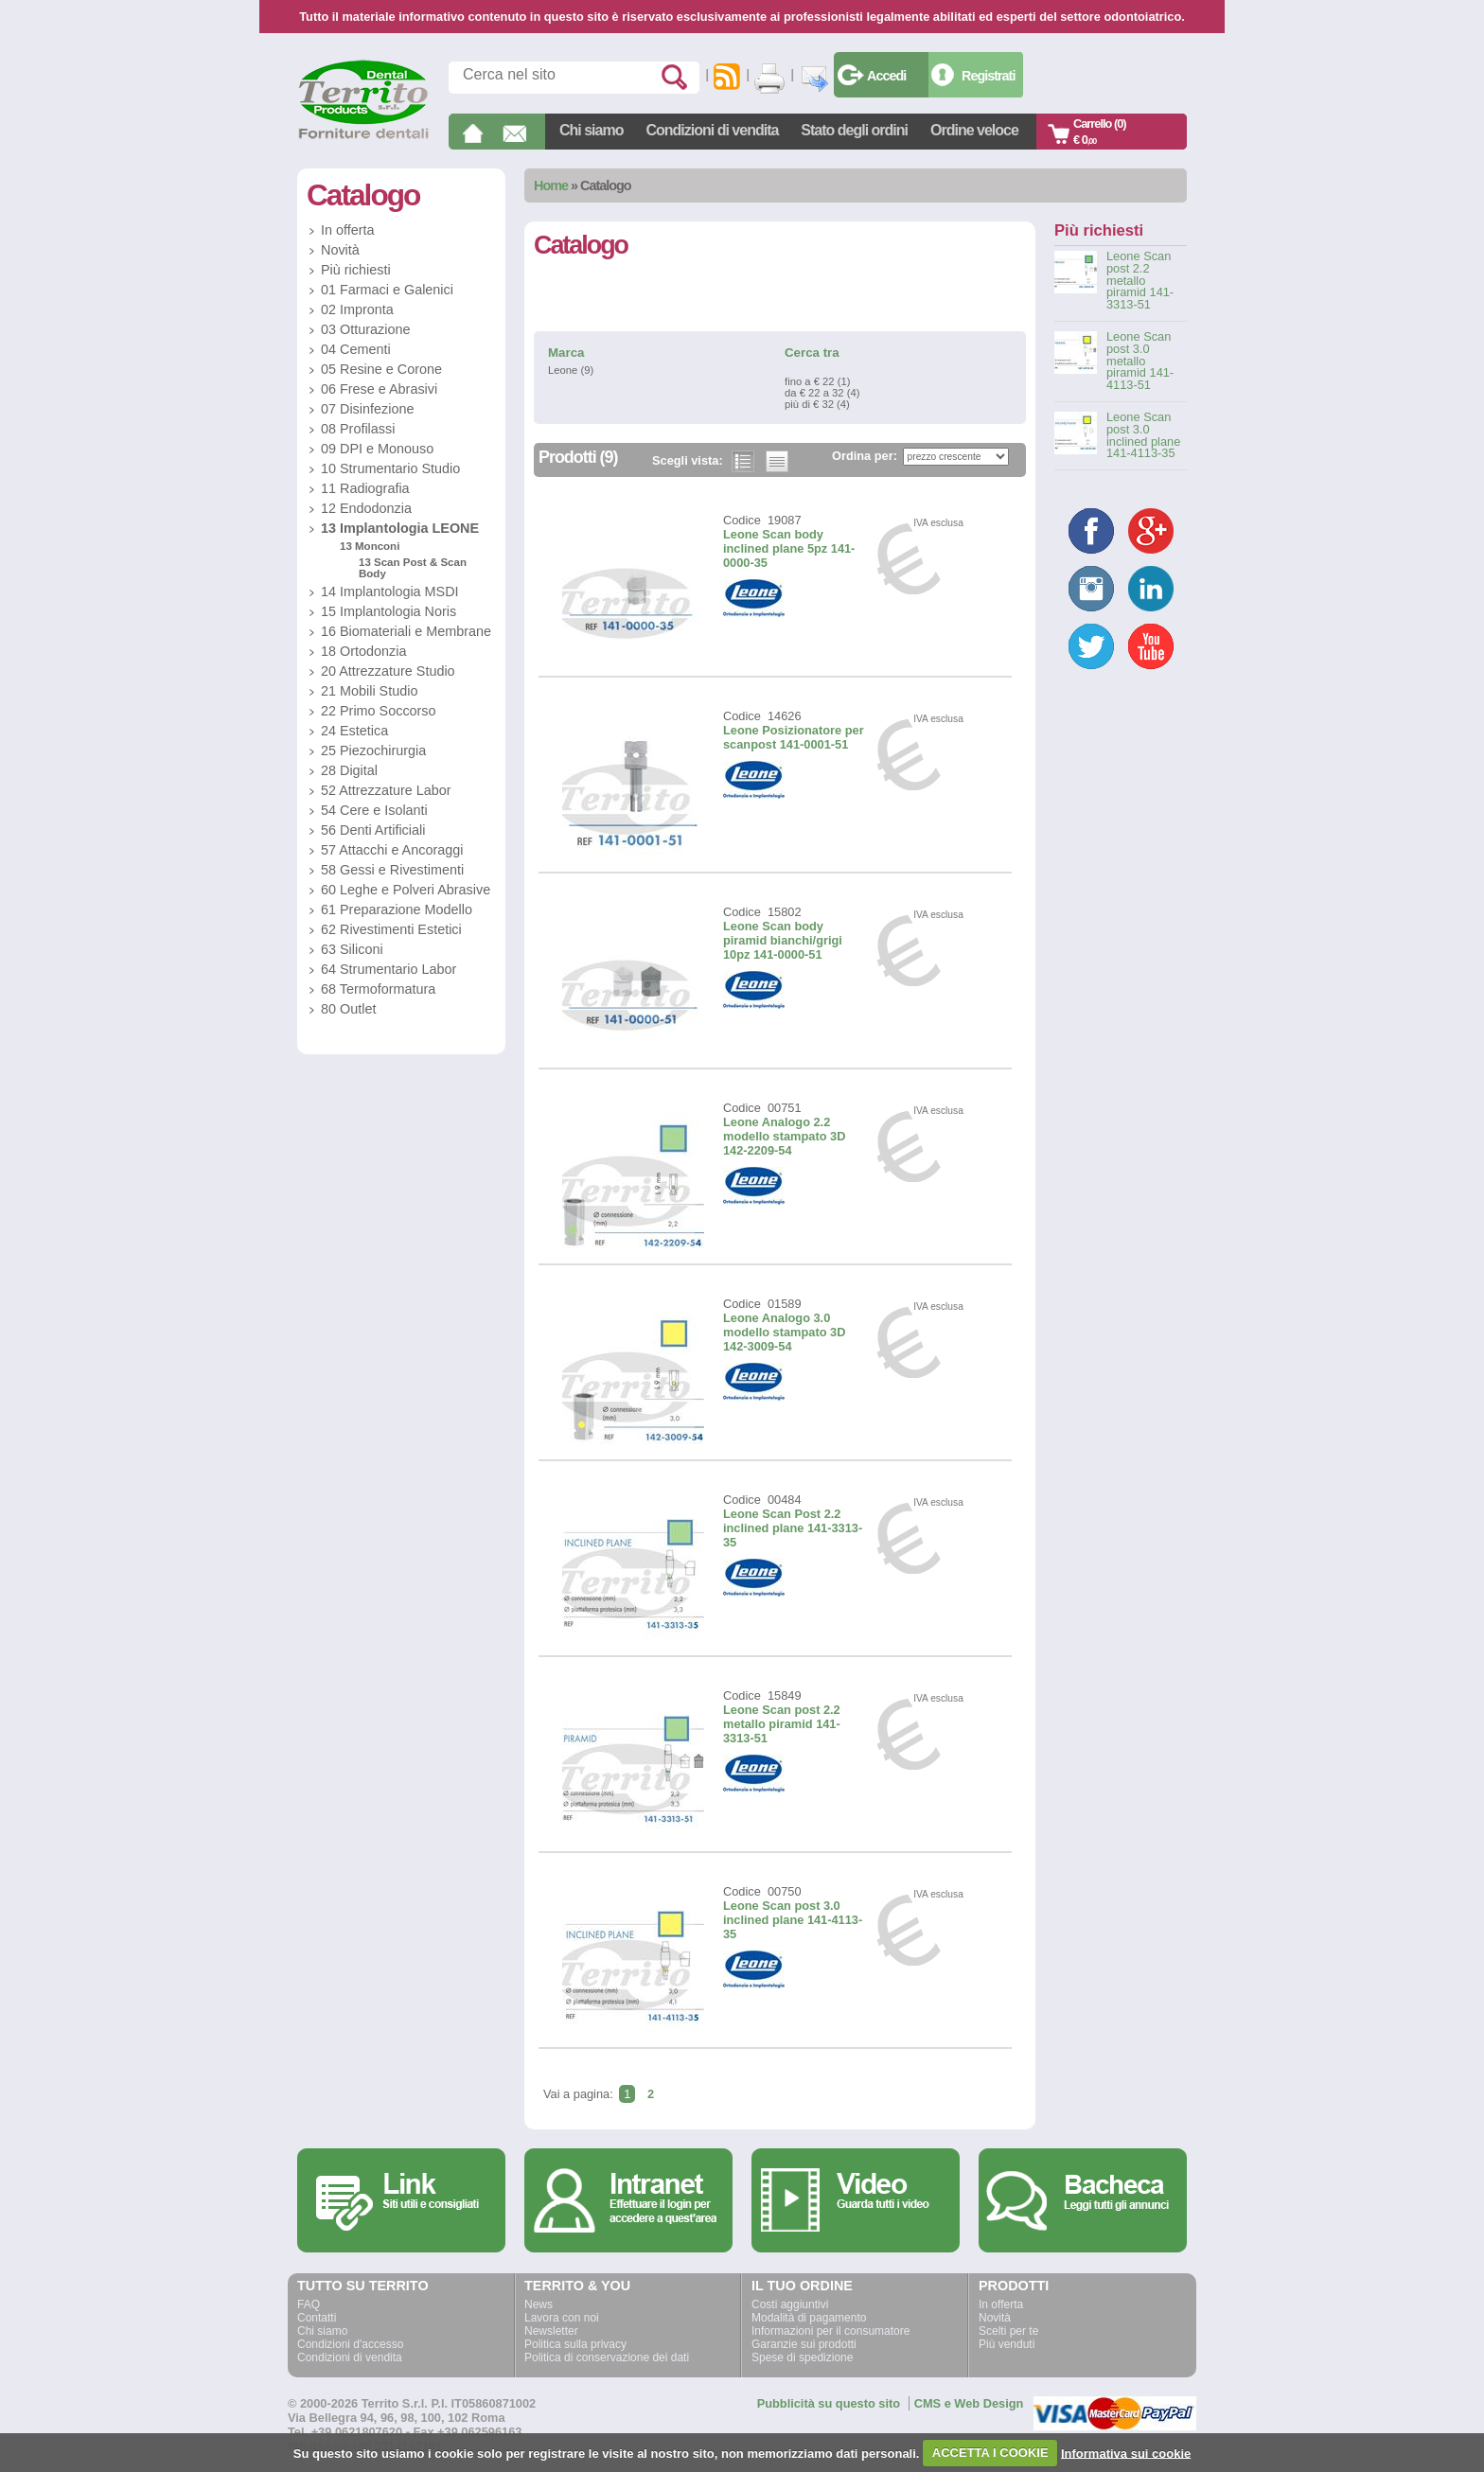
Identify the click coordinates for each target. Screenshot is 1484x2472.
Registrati (988, 75)
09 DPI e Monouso (377, 448)
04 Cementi (356, 349)
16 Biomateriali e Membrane (406, 631)
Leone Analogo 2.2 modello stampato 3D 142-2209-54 (784, 1136)
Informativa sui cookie (1126, 2453)
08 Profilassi (358, 428)
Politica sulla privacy (575, 2344)
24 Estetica (354, 730)
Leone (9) (570, 370)
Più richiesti (356, 269)
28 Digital (349, 770)
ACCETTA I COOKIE (990, 2453)
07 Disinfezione (367, 408)
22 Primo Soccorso (378, 710)
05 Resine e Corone (381, 369)
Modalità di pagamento (808, 2317)
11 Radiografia (365, 488)
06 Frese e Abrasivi (379, 389)
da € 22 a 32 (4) (822, 392)
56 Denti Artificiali (373, 830)
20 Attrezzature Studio (388, 671)
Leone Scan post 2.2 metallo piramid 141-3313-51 (781, 1724)
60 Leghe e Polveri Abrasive (405, 889)
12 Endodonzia (366, 508)
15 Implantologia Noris (388, 611)
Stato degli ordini (854, 130)
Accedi (886, 75)
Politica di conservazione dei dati (606, 2357)
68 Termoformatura (378, 989)
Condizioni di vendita (711, 130)
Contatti (316, 2317)
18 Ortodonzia (363, 651)
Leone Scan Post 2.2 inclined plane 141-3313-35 (792, 1528)
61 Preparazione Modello (396, 909)
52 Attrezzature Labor (386, 790)
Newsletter (551, 2331)
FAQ (308, 2304)
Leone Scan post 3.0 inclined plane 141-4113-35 (792, 1919)
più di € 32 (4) (817, 404)
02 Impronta (357, 309)
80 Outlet (348, 1008)
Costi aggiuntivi (789, 2304)
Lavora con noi (561, 2317)
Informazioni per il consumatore (830, 2331)
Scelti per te (1008, 2331)
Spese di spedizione (802, 2357)
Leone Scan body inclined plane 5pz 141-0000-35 (789, 548)
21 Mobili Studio (369, 690)
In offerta (348, 230)
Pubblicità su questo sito (828, 2403)
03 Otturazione (365, 329)
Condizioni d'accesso (350, 2344)
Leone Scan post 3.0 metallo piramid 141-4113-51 (1140, 361)
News (538, 2304)
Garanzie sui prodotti (804, 2344)
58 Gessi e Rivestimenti (392, 869)
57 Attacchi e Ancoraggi (392, 849)
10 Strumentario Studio (390, 468)
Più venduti (1006, 2344)
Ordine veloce (974, 130)
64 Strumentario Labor (388, 969)
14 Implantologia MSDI (390, 591)
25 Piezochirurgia (373, 750)
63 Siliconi (352, 949)
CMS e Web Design (969, 2403)
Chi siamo (591, 130)
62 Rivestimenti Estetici (391, 929)
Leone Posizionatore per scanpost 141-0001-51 (793, 737)
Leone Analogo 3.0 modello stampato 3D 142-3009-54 (784, 1332)
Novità (340, 249)
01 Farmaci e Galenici (387, 289)
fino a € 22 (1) (817, 381)
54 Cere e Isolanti (374, 810)
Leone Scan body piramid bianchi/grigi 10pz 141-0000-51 (782, 940)
